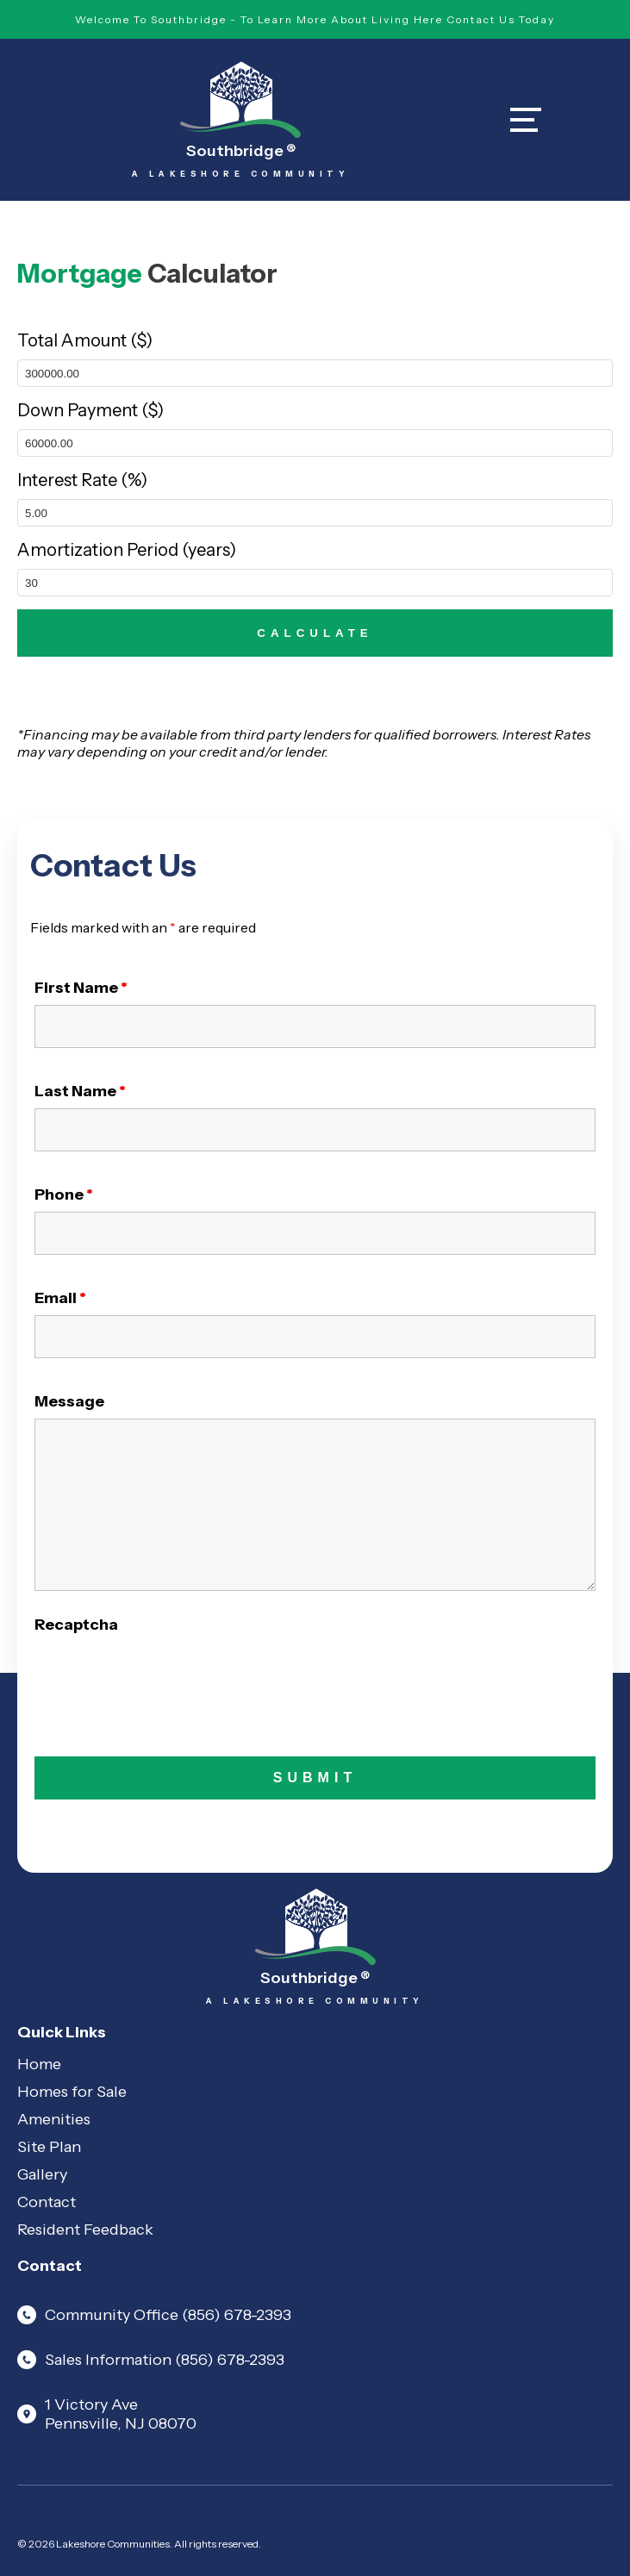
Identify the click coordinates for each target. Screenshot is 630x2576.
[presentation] (165, 1675)
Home (39, 2064)
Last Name (80, 1091)
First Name (81, 987)
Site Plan (49, 2146)
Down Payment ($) (90, 410)
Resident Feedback (85, 2229)
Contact (46, 2201)
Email (60, 1297)
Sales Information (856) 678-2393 (150, 2359)
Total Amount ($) (85, 340)
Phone (63, 1194)
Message (69, 1401)
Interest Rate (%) (82, 480)
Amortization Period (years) (126, 550)
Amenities (53, 2119)
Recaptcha (76, 1624)
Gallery (42, 2174)
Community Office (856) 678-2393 (154, 2314)
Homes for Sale (72, 2091)
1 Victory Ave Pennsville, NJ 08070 (106, 2414)
